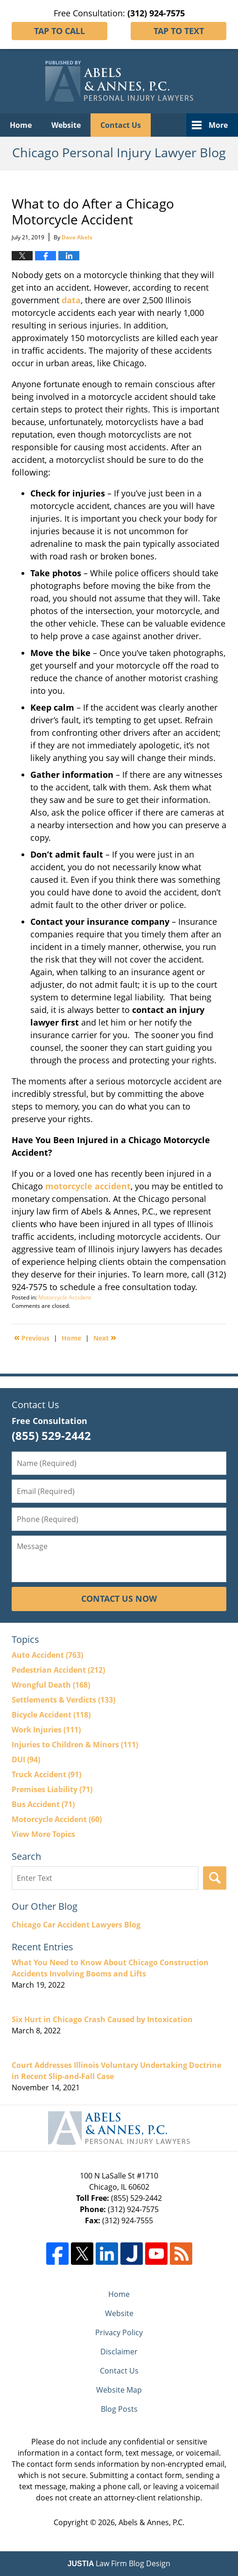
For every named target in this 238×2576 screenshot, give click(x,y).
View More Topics (43, 1834)
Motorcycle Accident (64, 1297)
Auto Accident (47, 1655)
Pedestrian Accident (58, 1670)
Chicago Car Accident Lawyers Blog (76, 1925)
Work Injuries (46, 1729)
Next (104, 1337)
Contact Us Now (119, 1598)
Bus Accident (43, 1804)
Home (21, 125)
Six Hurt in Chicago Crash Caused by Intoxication (102, 2019)
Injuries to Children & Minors (75, 1744)
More (218, 125)
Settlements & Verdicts (63, 1700)
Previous (31, 1337)
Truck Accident (46, 1774)
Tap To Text (179, 30)
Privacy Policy (119, 2332)
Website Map (119, 2390)
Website (66, 125)
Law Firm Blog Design (119, 2563)
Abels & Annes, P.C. (151, 2522)
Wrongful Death (51, 1685)
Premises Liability (52, 1789)
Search (214, 1878)
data (71, 300)
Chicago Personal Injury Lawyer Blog (119, 81)
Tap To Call (59, 30)
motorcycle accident (88, 1186)
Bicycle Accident (51, 1715)
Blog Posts (119, 2409)
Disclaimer (119, 2351)
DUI (26, 1759)
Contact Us (120, 125)
